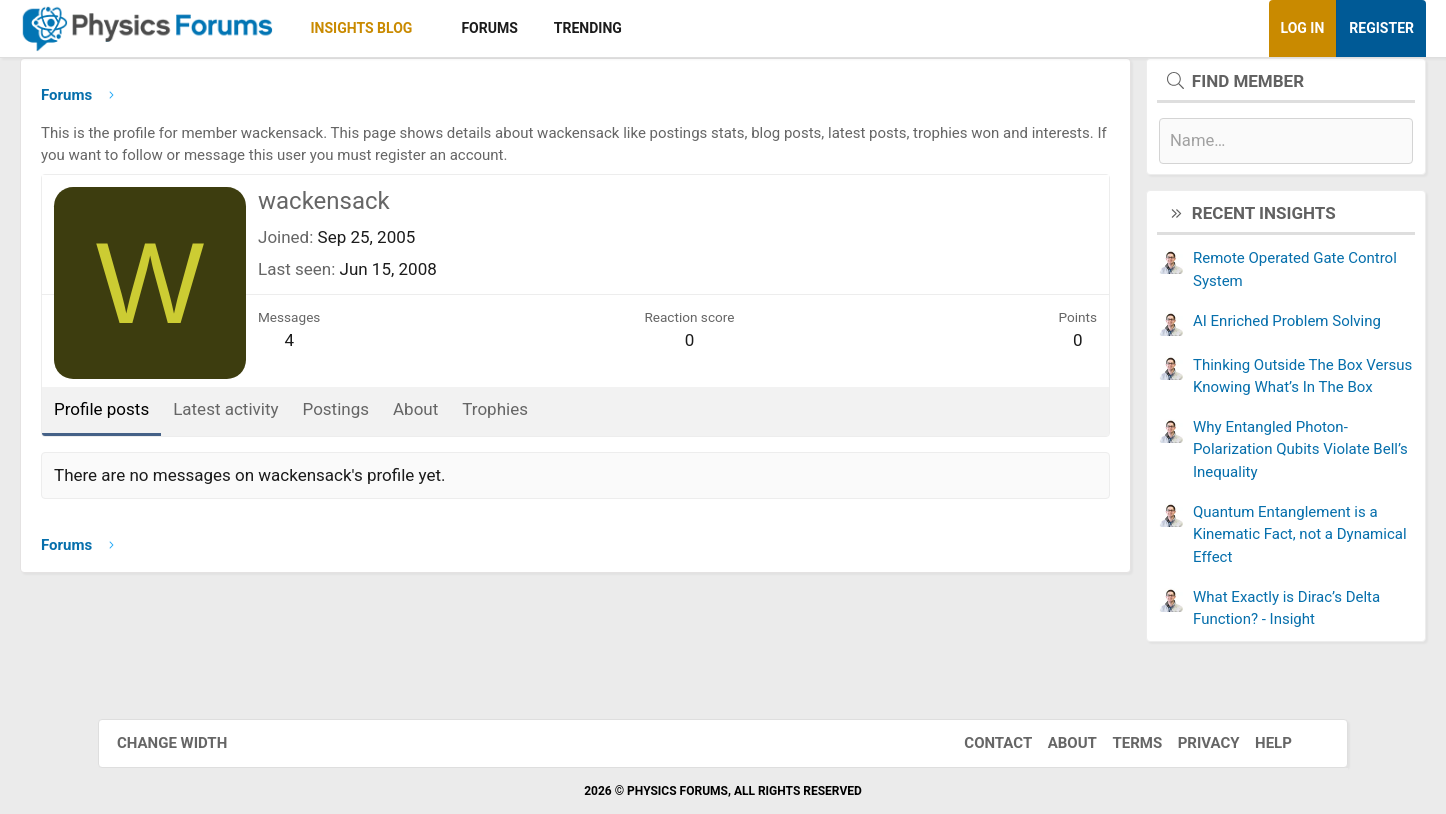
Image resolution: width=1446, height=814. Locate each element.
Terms (1117, 743)
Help (1253, 743)
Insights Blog (460, 28)
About (1052, 743)
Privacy (1189, 743)
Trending (686, 28)
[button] (527, 28)
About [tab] (513, 417)
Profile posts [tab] (199, 417)
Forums (587, 28)
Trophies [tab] (593, 417)
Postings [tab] (434, 417)
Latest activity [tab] (323, 417)
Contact (978, 743)
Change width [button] (192, 743)
